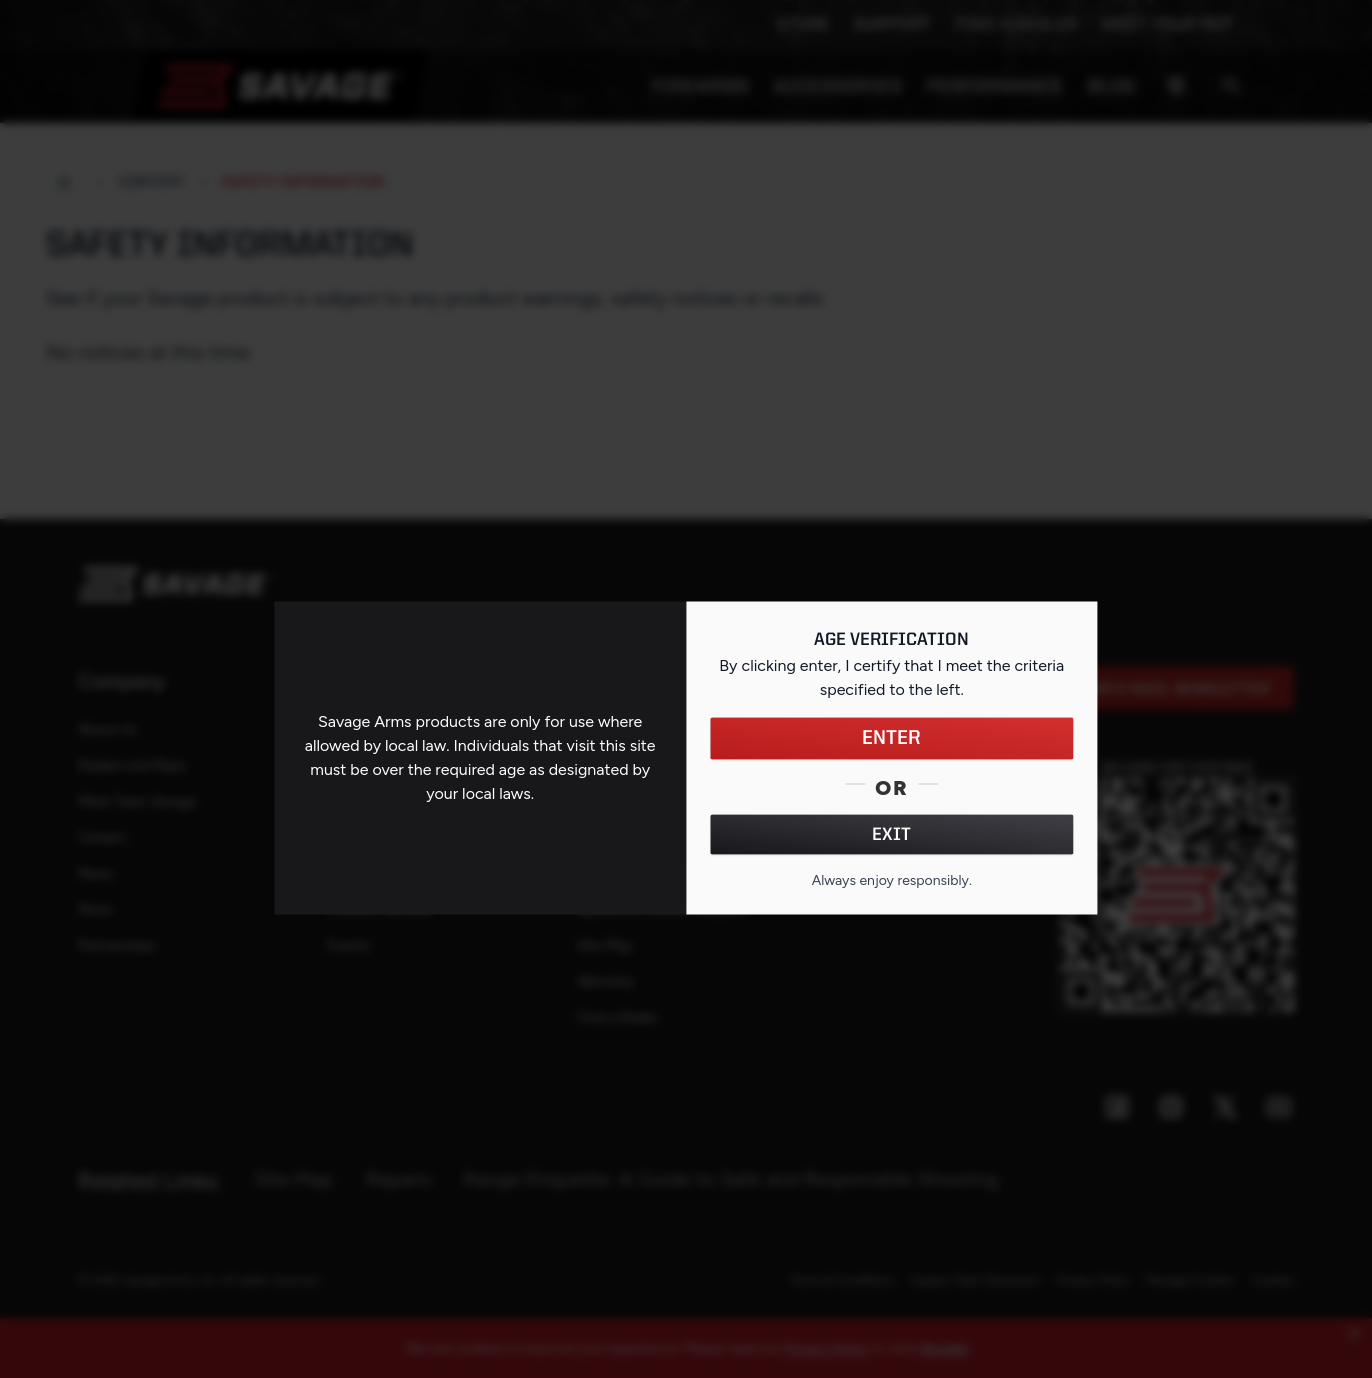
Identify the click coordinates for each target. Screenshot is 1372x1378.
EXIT (891, 834)
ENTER (891, 738)
